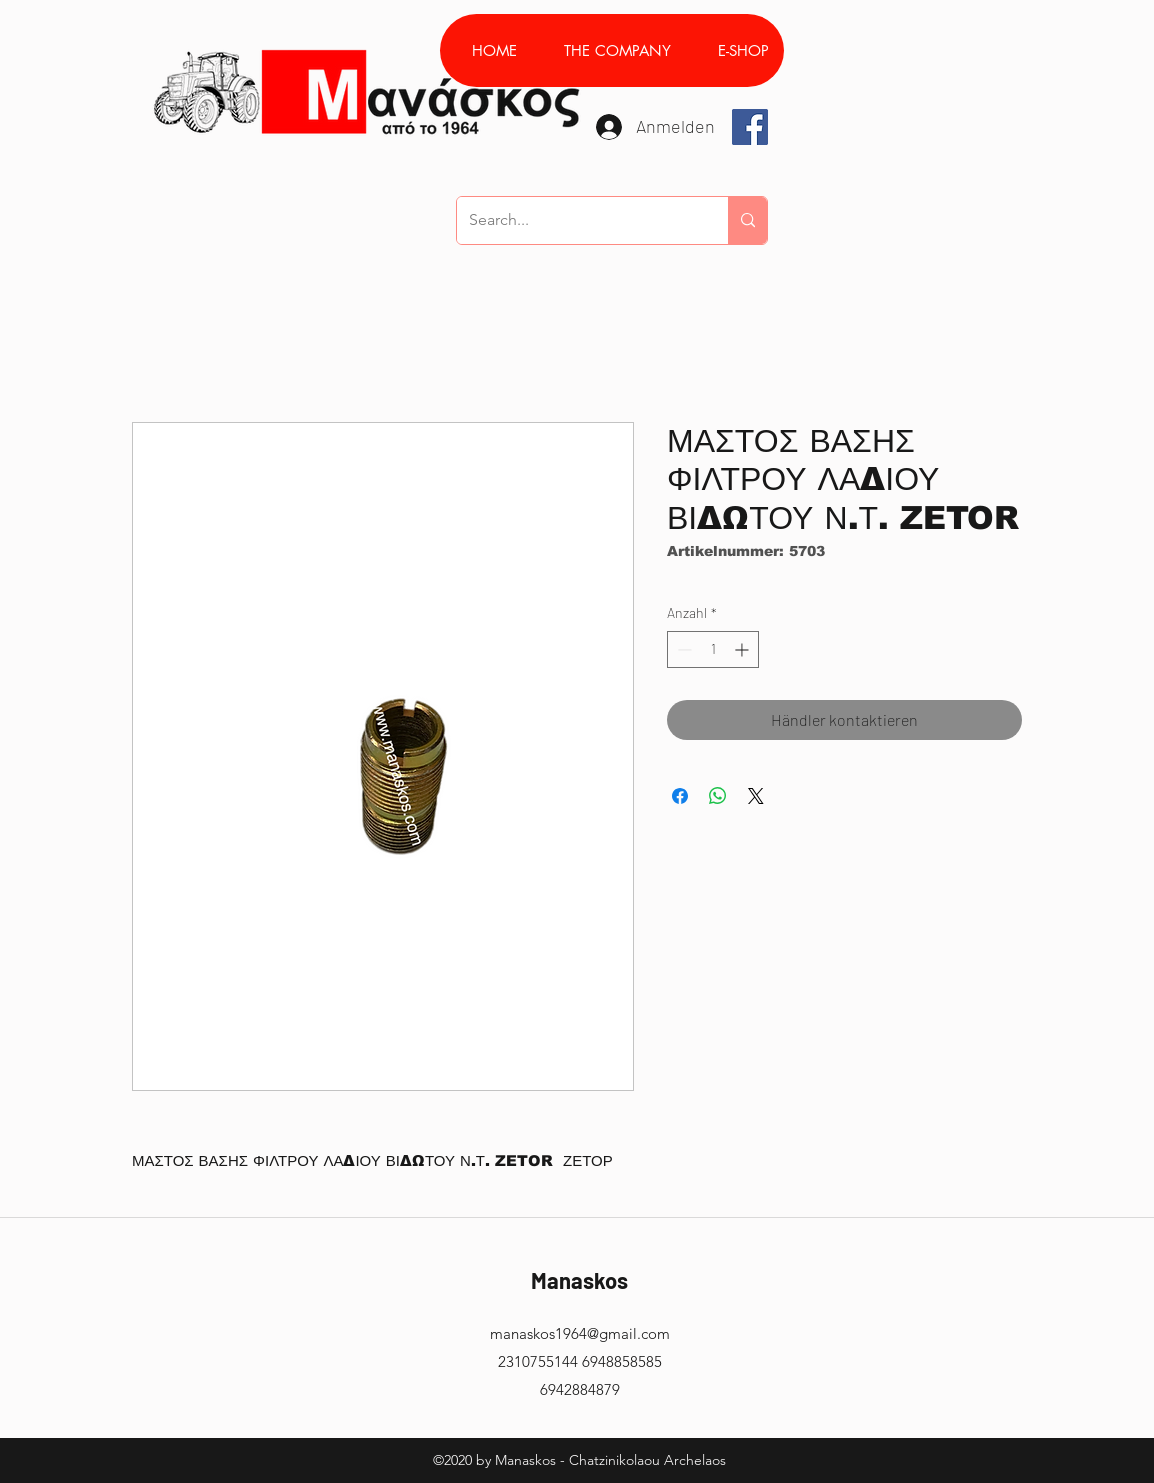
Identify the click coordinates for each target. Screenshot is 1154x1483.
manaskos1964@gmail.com (580, 1333)
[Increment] (743, 649)
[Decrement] (682, 649)
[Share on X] (756, 796)
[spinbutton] (713, 649)
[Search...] (577, 220)
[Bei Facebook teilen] (680, 796)
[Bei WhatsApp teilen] (718, 796)
